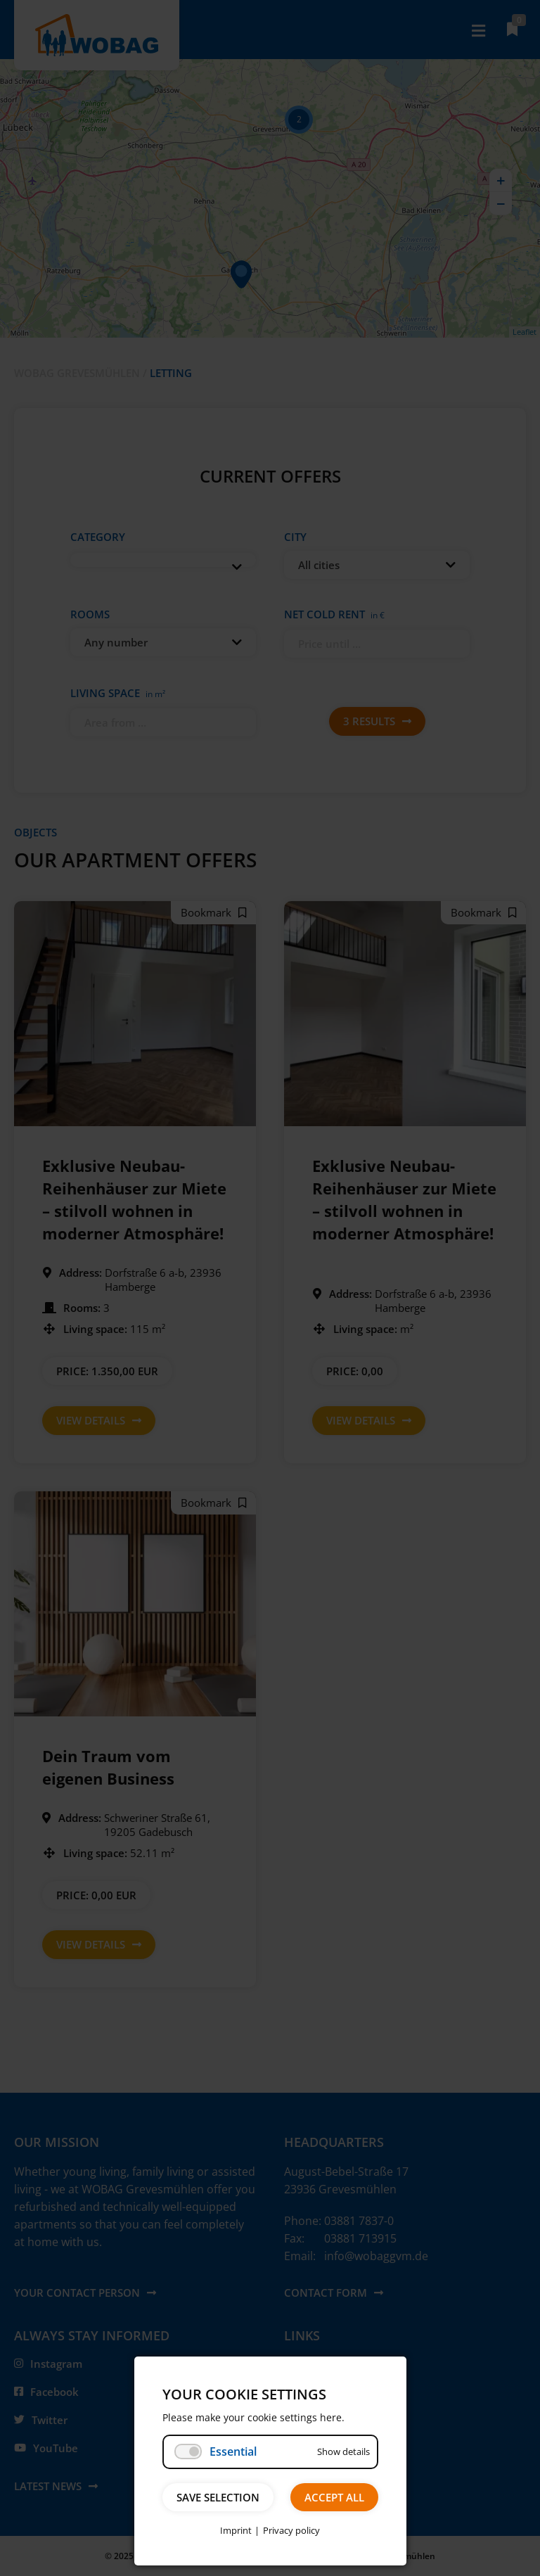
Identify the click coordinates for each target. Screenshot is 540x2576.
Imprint (236, 2530)
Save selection (217, 2497)
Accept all (334, 2497)
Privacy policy (291, 2530)
